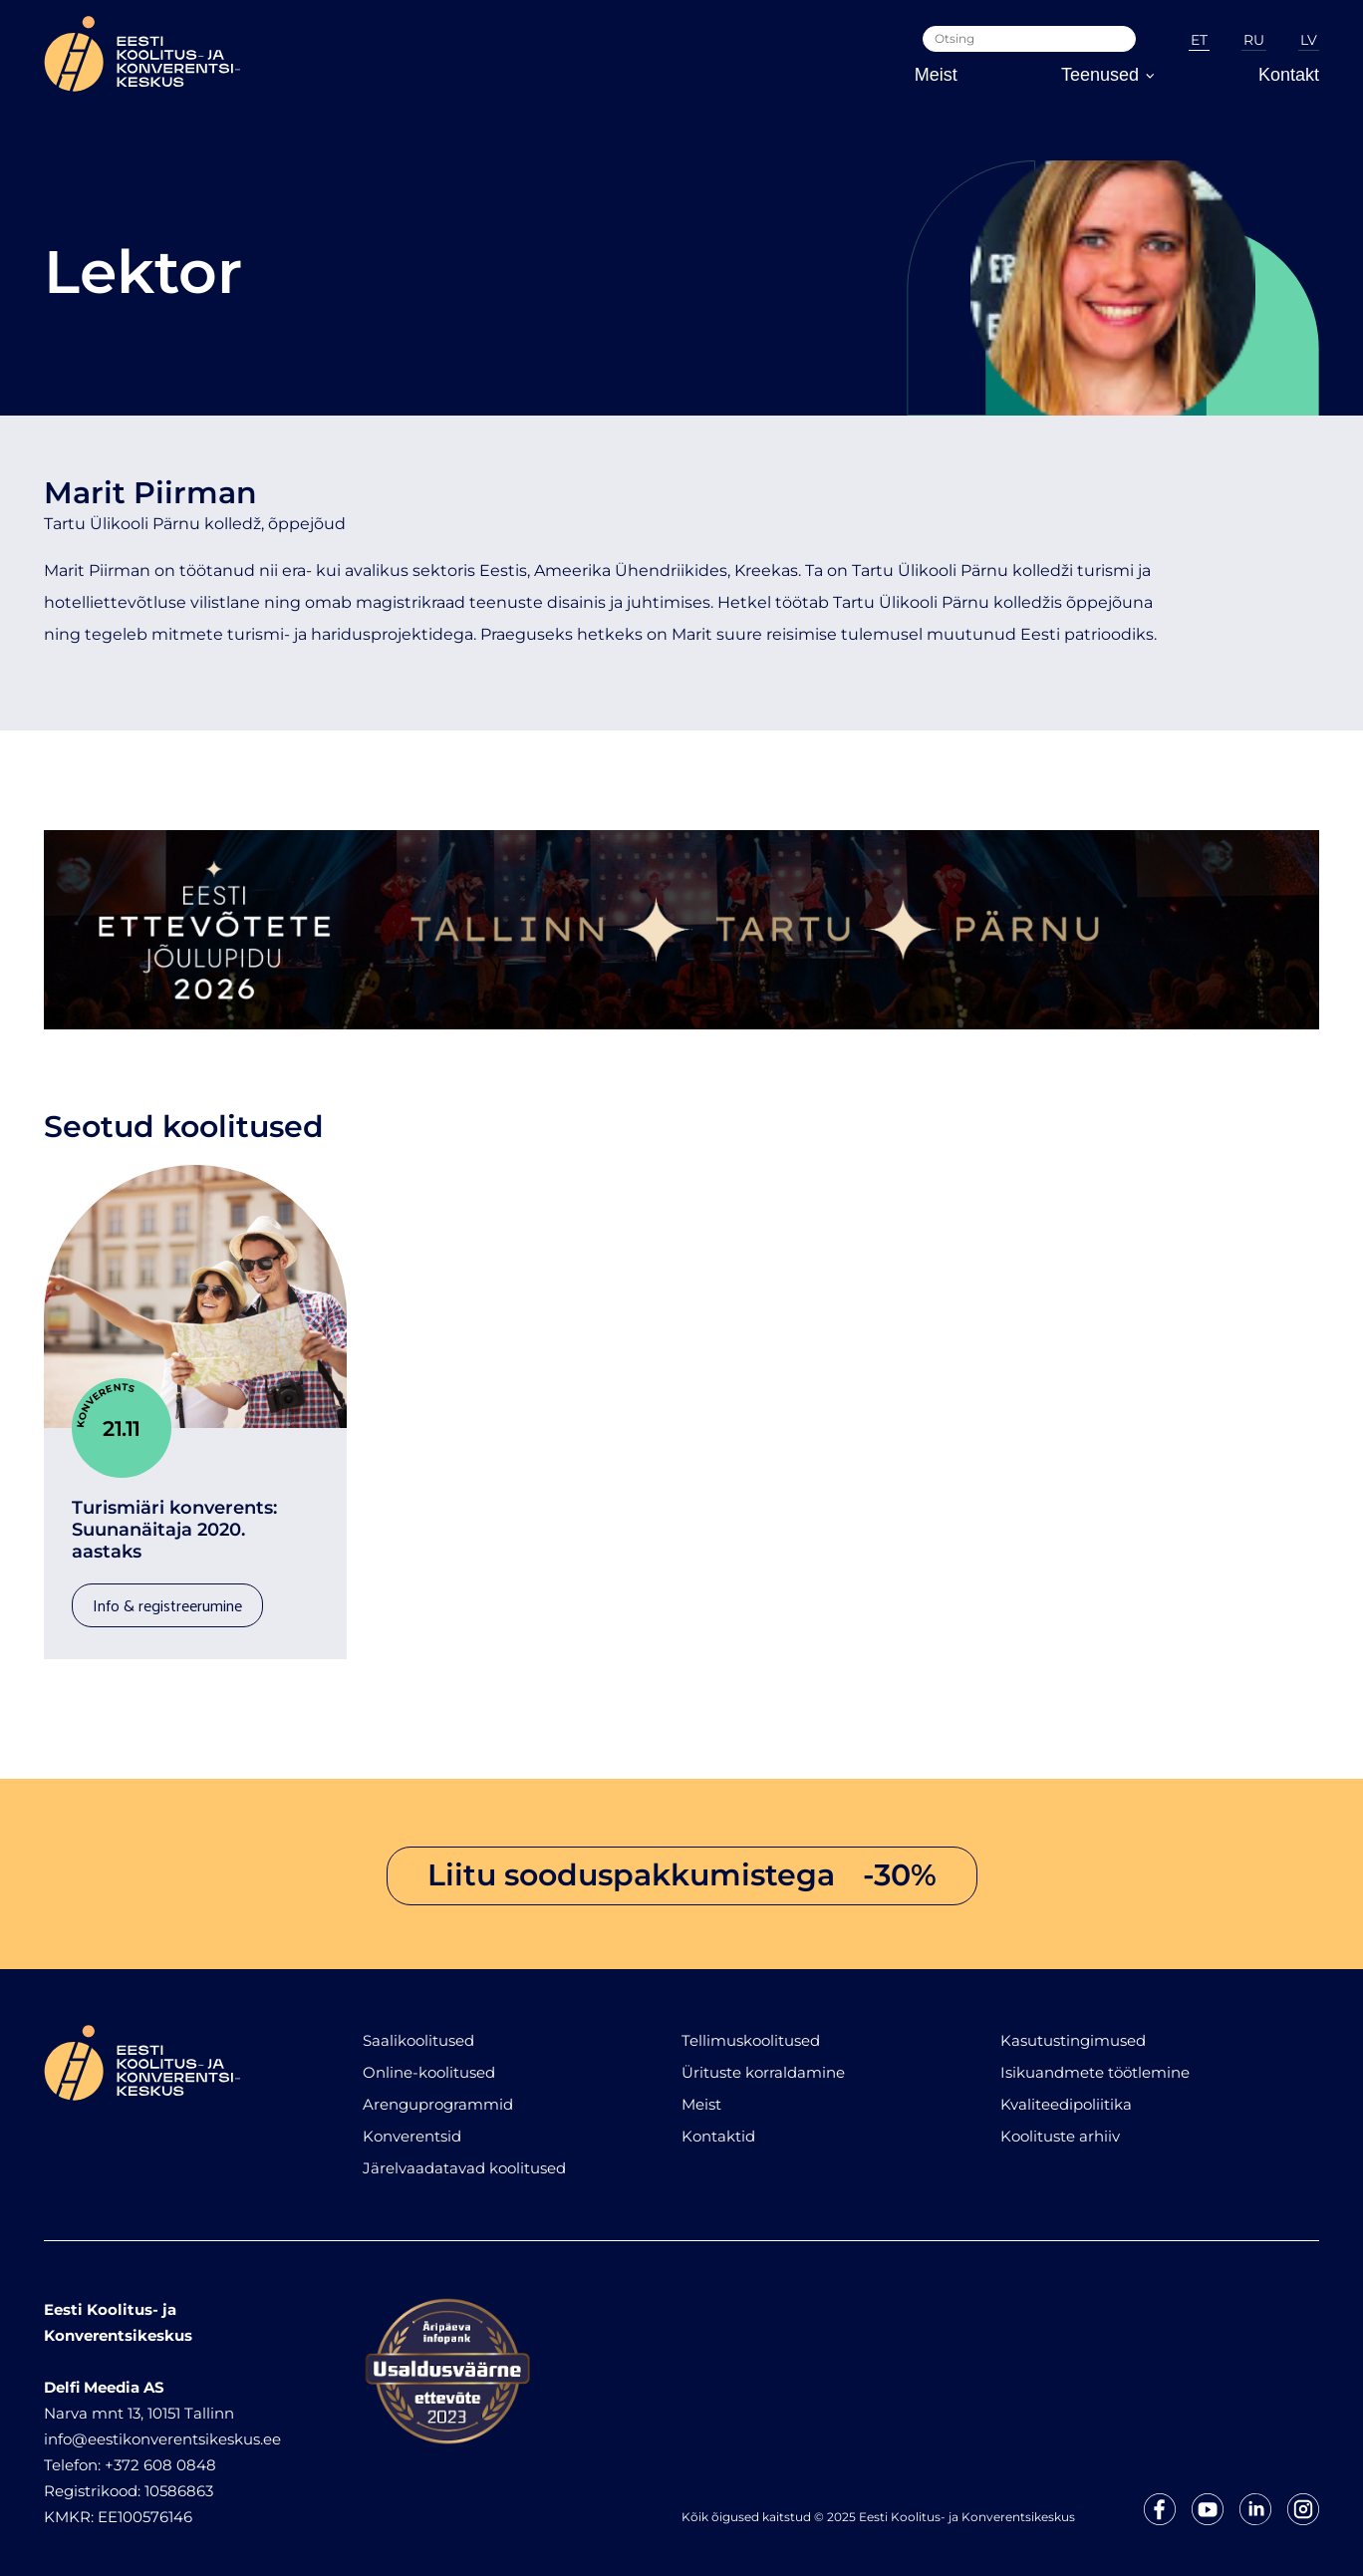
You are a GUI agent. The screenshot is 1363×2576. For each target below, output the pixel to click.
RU (1253, 40)
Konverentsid (412, 2126)
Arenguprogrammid (438, 2094)
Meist (936, 75)
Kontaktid (718, 2126)
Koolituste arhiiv (1060, 2126)
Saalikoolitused (418, 2030)
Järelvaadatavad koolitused (464, 2157)
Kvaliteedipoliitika (1066, 2094)
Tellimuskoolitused (751, 2030)
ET (1199, 40)
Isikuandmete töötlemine (1095, 2062)
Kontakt (1288, 75)
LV (1308, 40)
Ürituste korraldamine (763, 2062)
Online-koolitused (429, 2062)
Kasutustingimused (1073, 2030)
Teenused (1108, 75)
